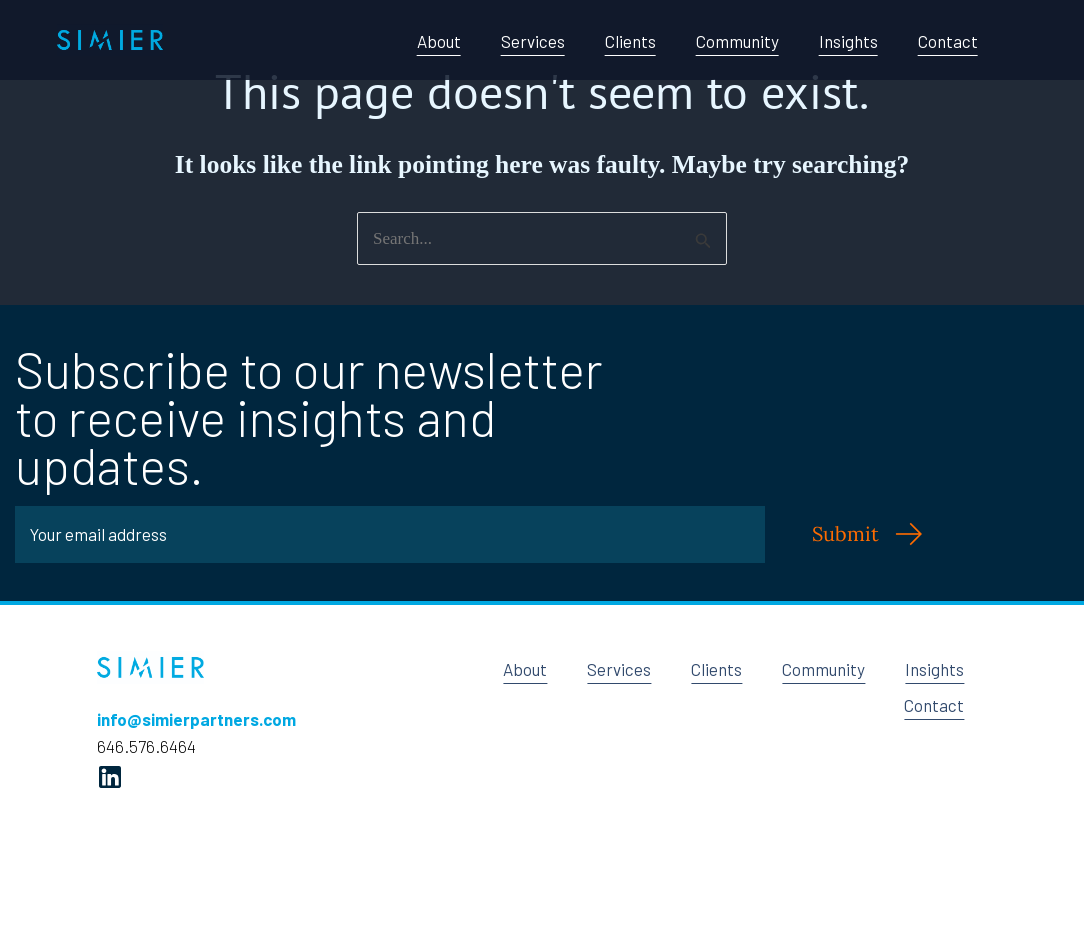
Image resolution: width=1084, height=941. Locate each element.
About (439, 41)
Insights (848, 41)
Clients (630, 41)
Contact (948, 41)
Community (737, 41)
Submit (845, 533)
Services (533, 41)
